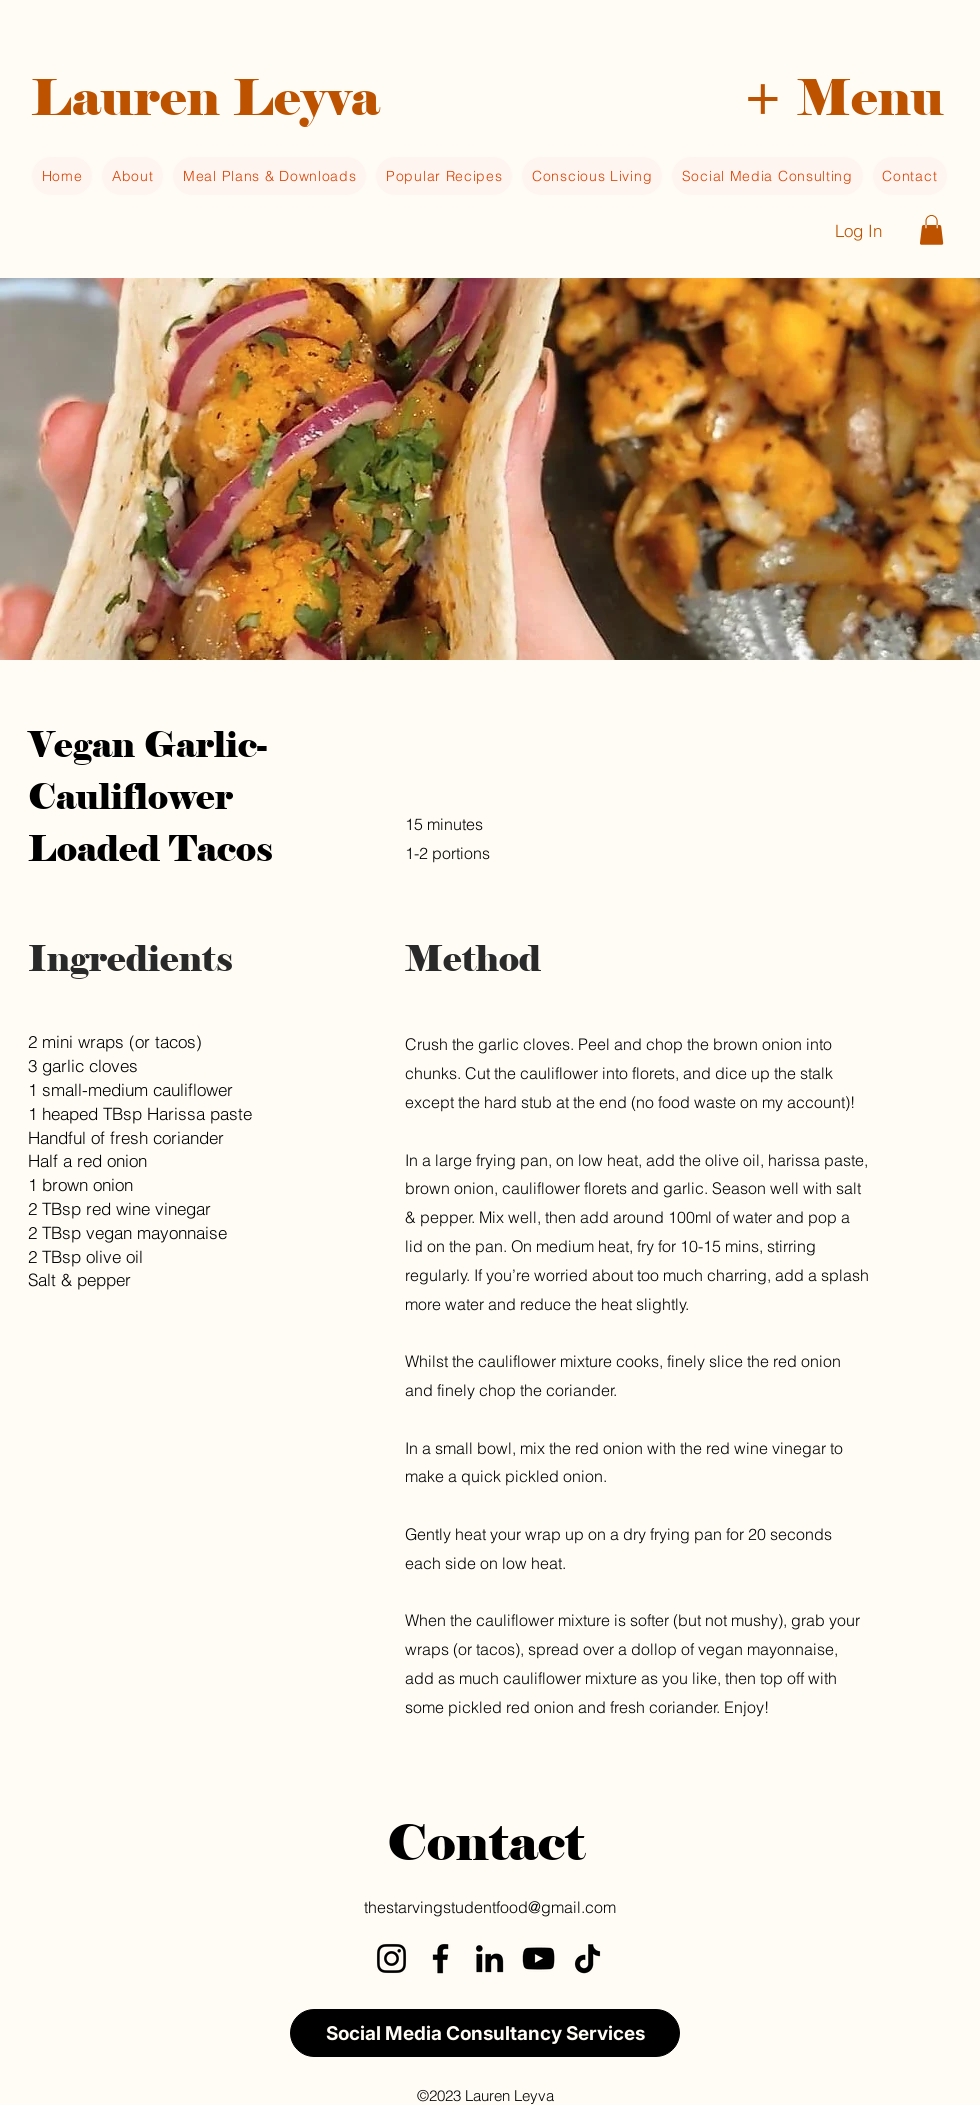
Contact (486, 1842)
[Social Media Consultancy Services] (485, 2033)
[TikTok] (587, 1958)
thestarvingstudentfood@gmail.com (490, 1907)
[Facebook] (440, 1958)
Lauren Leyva (205, 97)
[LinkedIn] (489, 1958)
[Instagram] (391, 1958)
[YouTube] (538, 1958)
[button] (843, 92)
